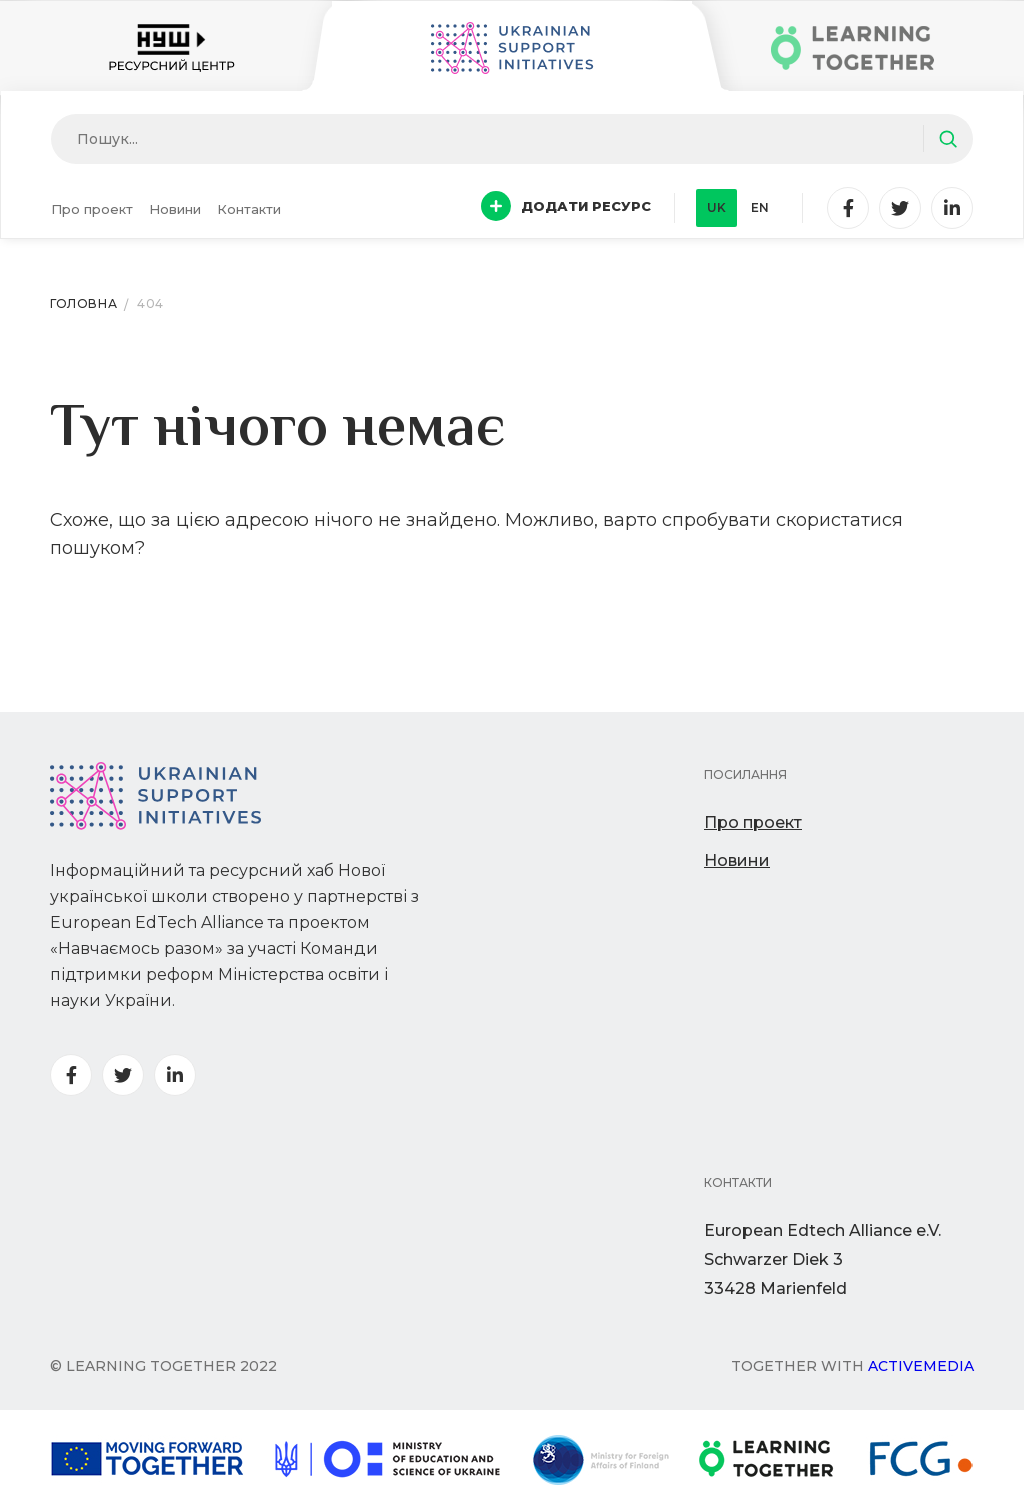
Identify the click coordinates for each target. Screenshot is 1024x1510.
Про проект (92, 209)
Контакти (249, 209)
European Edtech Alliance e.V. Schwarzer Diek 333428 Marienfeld (822, 1259)
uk (716, 207)
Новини (175, 209)
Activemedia (921, 1366)
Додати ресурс (566, 206)
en (760, 207)
